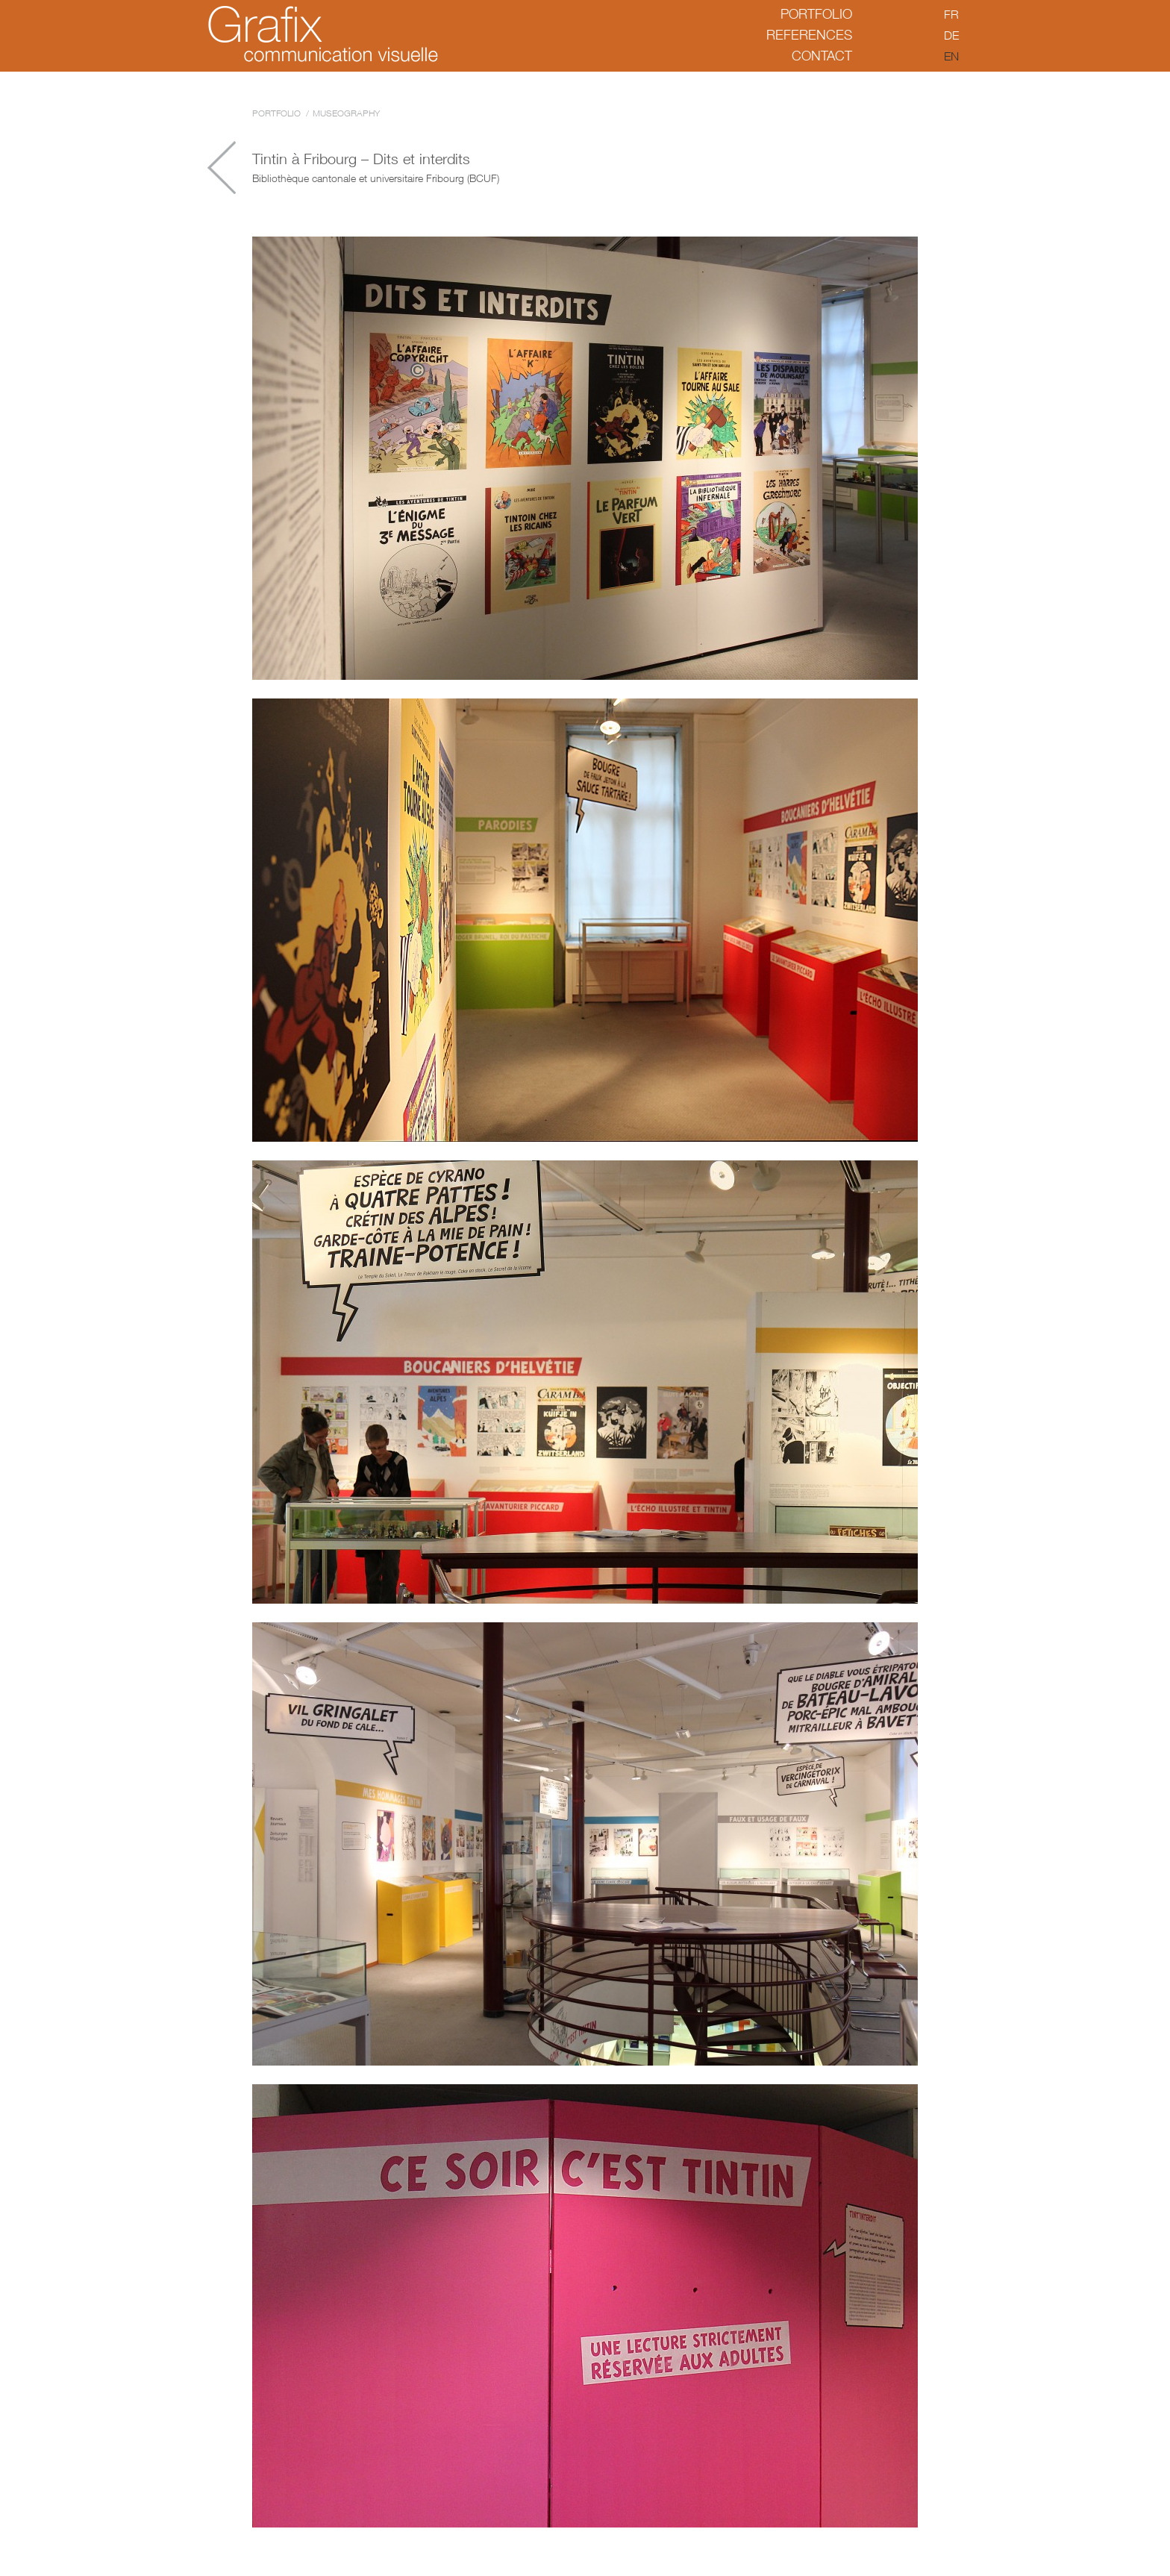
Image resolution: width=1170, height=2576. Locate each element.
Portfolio (816, 14)
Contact (822, 55)
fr (951, 14)
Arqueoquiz (221, 167)
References (809, 35)
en (951, 56)
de (951, 35)
